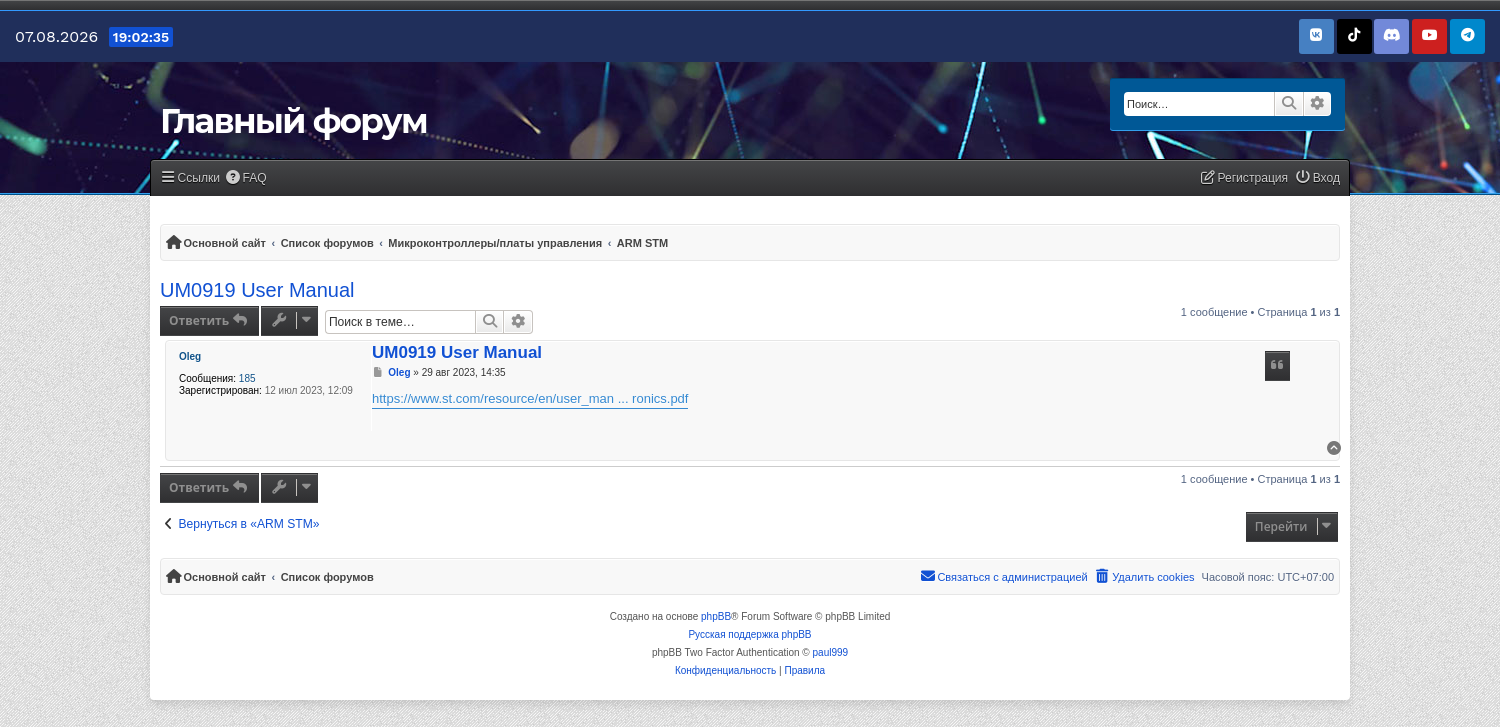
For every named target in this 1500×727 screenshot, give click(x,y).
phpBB (716, 616)
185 (247, 378)
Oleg (190, 356)
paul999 (831, 652)
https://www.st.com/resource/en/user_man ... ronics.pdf (530, 398)
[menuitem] (246, 178)
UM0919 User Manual (257, 290)
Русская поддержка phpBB (749, 634)
